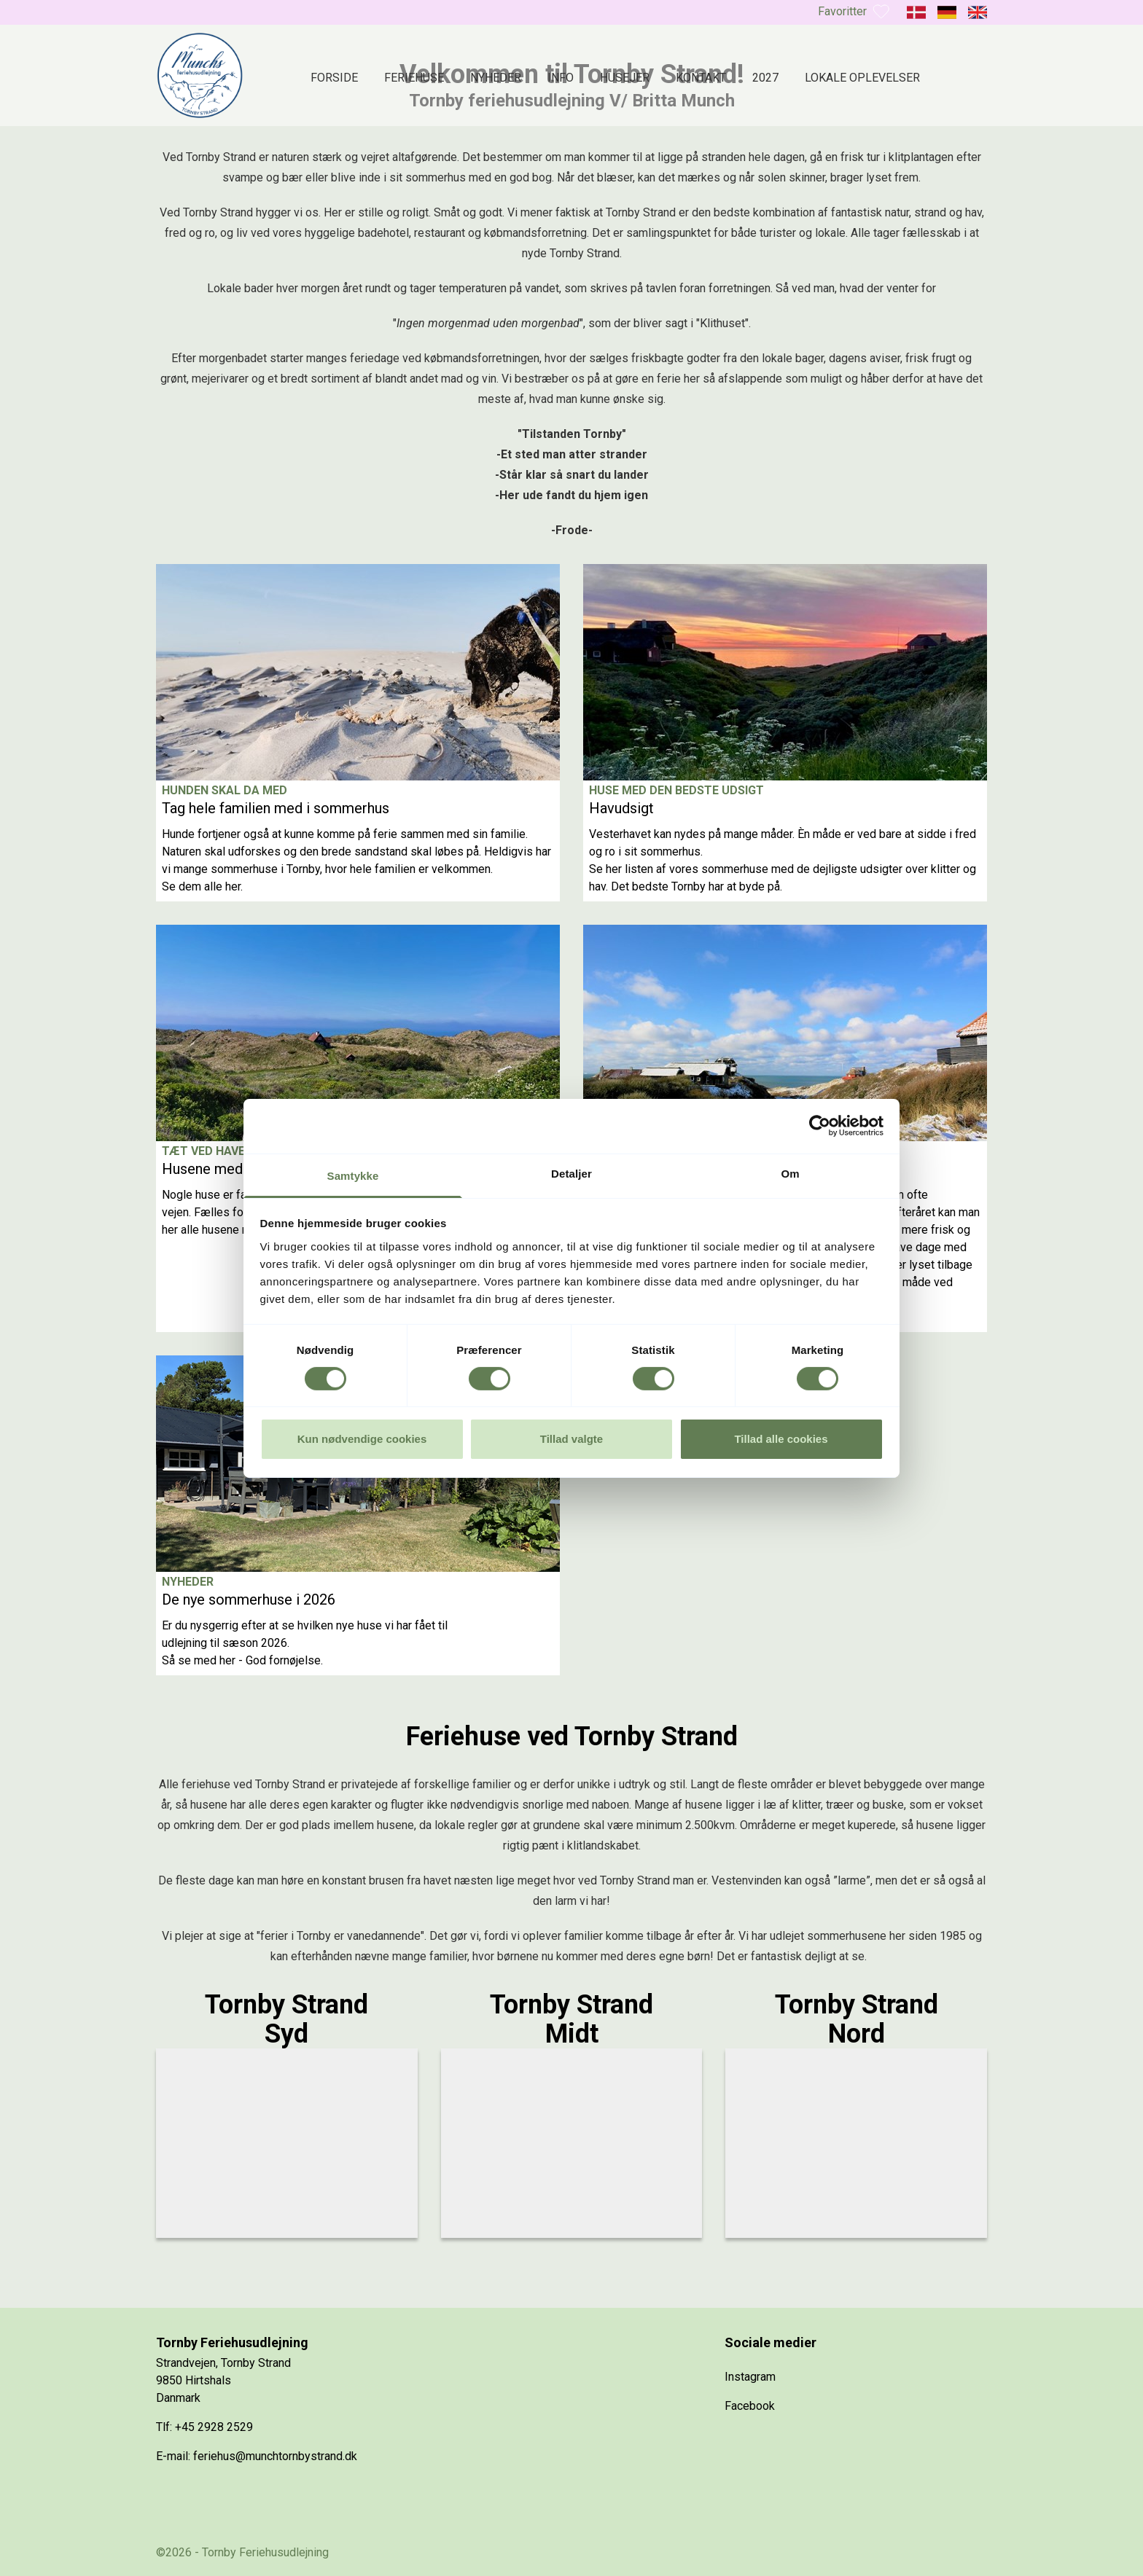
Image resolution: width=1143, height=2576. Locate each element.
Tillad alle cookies (780, 1439)
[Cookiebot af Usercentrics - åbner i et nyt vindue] (819, 1126)
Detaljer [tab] (571, 1173)
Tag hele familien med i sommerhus (275, 808)
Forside (334, 78)
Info (560, 78)
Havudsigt (621, 808)
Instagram (750, 2377)
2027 (765, 78)
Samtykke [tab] (353, 1175)
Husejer (624, 78)
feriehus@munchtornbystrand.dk (275, 2456)
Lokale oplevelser (862, 78)
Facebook (750, 2406)
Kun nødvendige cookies (362, 1439)
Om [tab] (790, 1173)
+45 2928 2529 (214, 2427)
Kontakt (701, 78)
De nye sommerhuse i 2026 (248, 1599)
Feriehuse (414, 78)
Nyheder (495, 78)
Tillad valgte (571, 1439)
